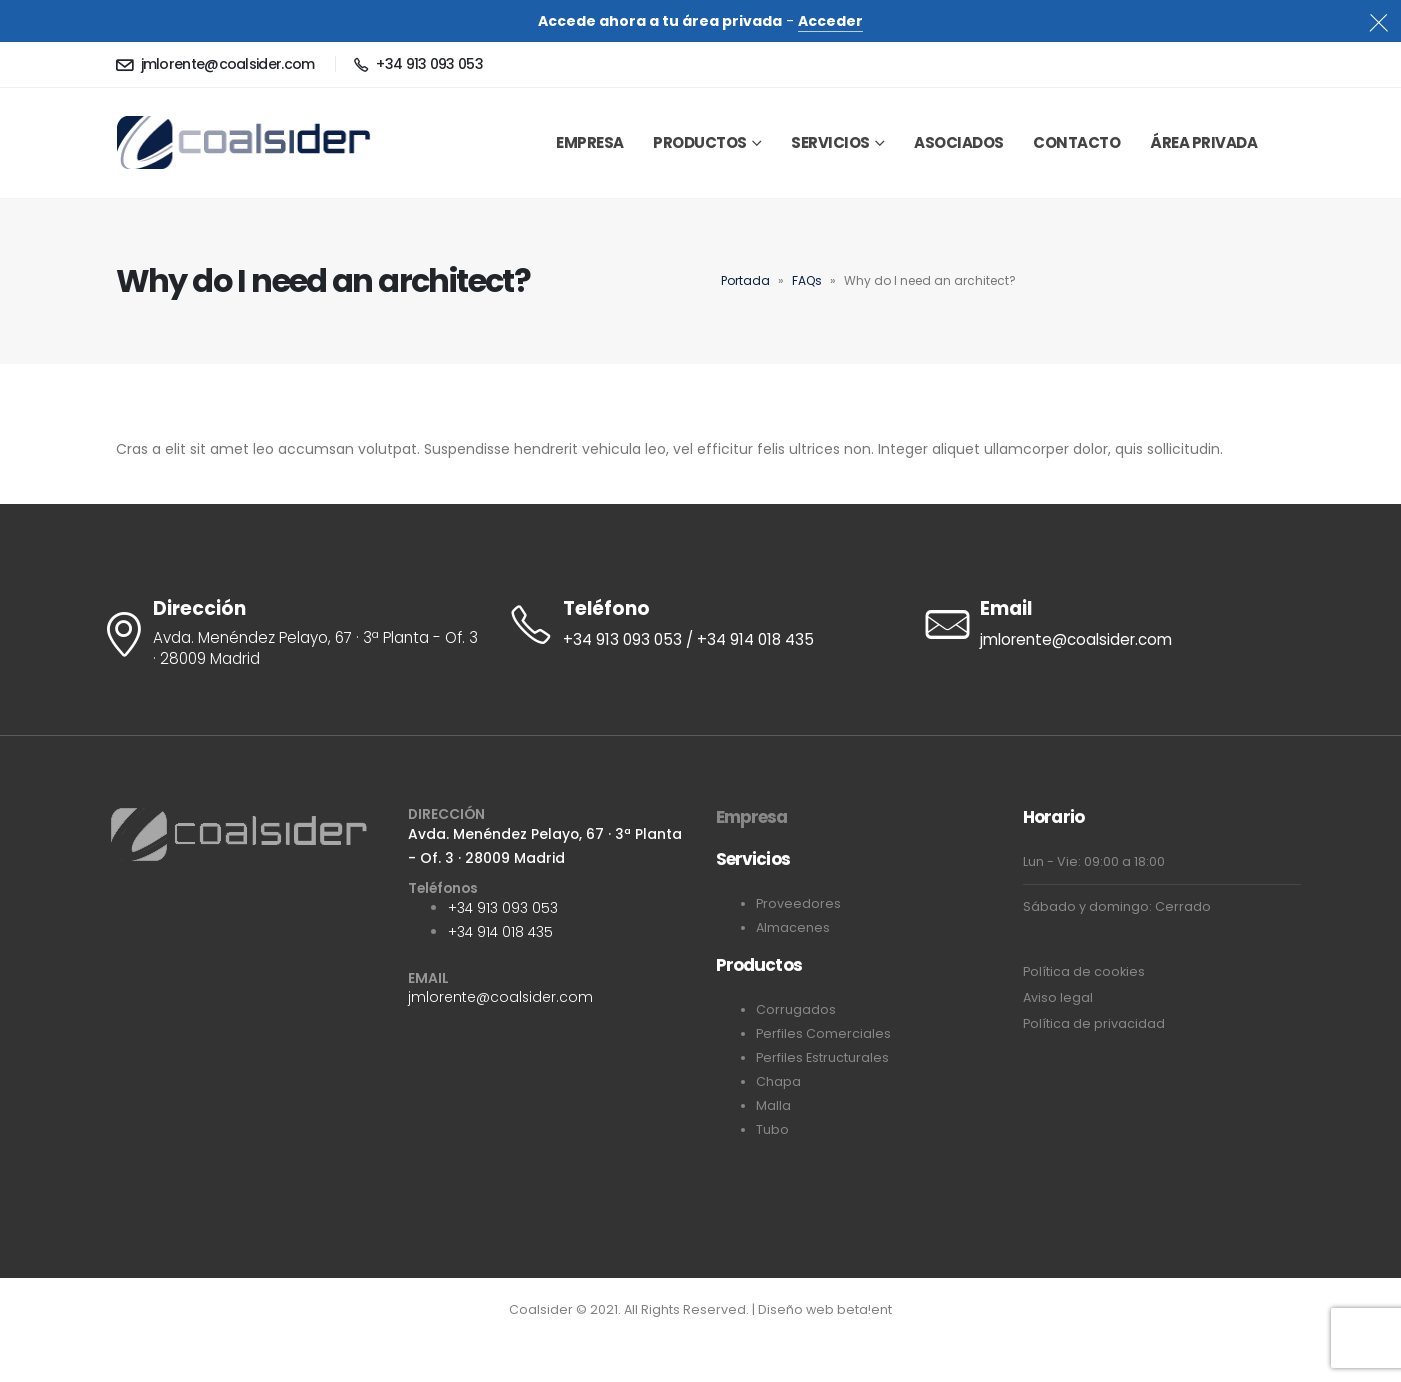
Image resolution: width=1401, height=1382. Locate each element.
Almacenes (793, 927)
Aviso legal (1058, 997)
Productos (700, 142)
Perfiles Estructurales (822, 1057)
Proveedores (798, 903)
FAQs (807, 280)
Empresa (752, 817)
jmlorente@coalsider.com (500, 997)
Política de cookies (1084, 971)
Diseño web (797, 1309)
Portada (745, 280)
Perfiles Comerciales (823, 1033)
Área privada (1203, 142)
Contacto (1076, 142)
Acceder (830, 21)
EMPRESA (590, 142)
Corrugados (796, 1009)
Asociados (959, 142)
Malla (773, 1105)
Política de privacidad (1094, 1023)
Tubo (772, 1129)
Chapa (778, 1081)
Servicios (830, 142)
